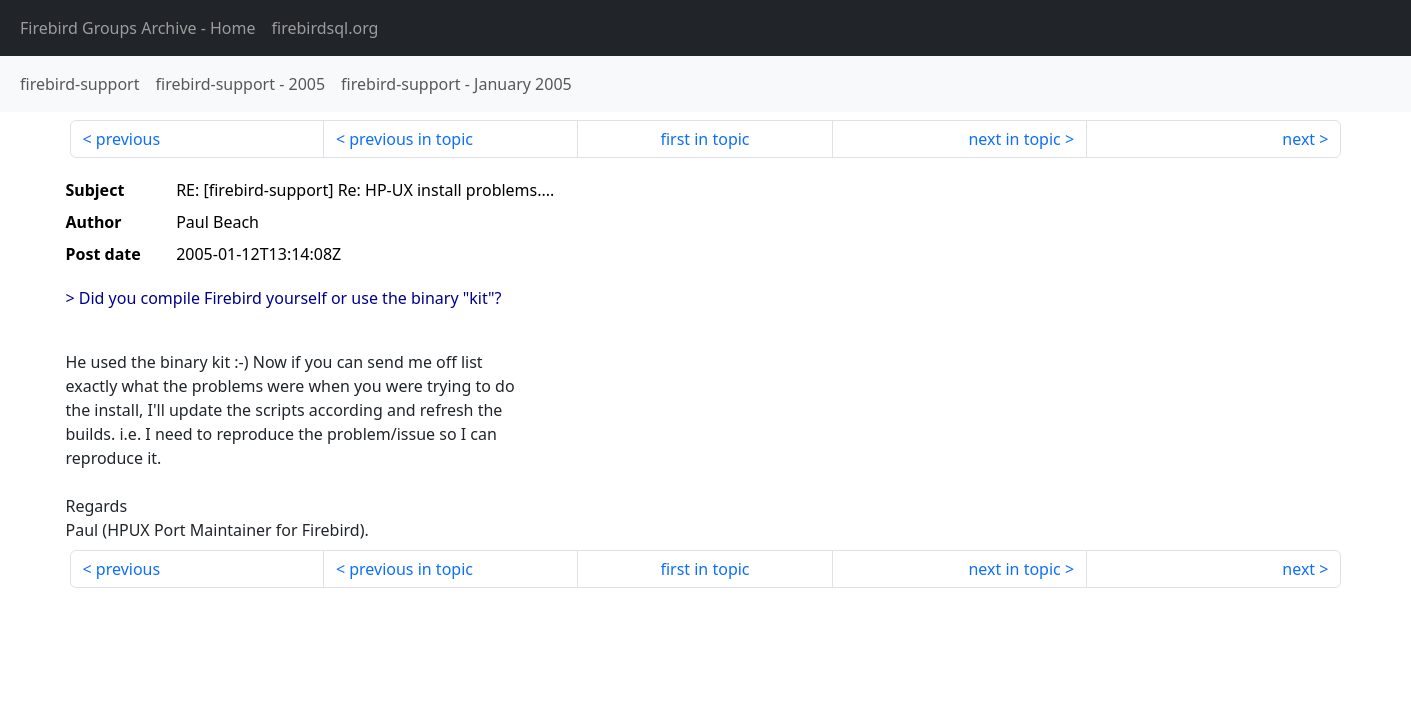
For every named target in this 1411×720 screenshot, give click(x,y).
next (1298, 139)
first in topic (704, 139)
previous (128, 139)
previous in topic (411, 139)
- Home (138, 28)
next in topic (1014, 139)
